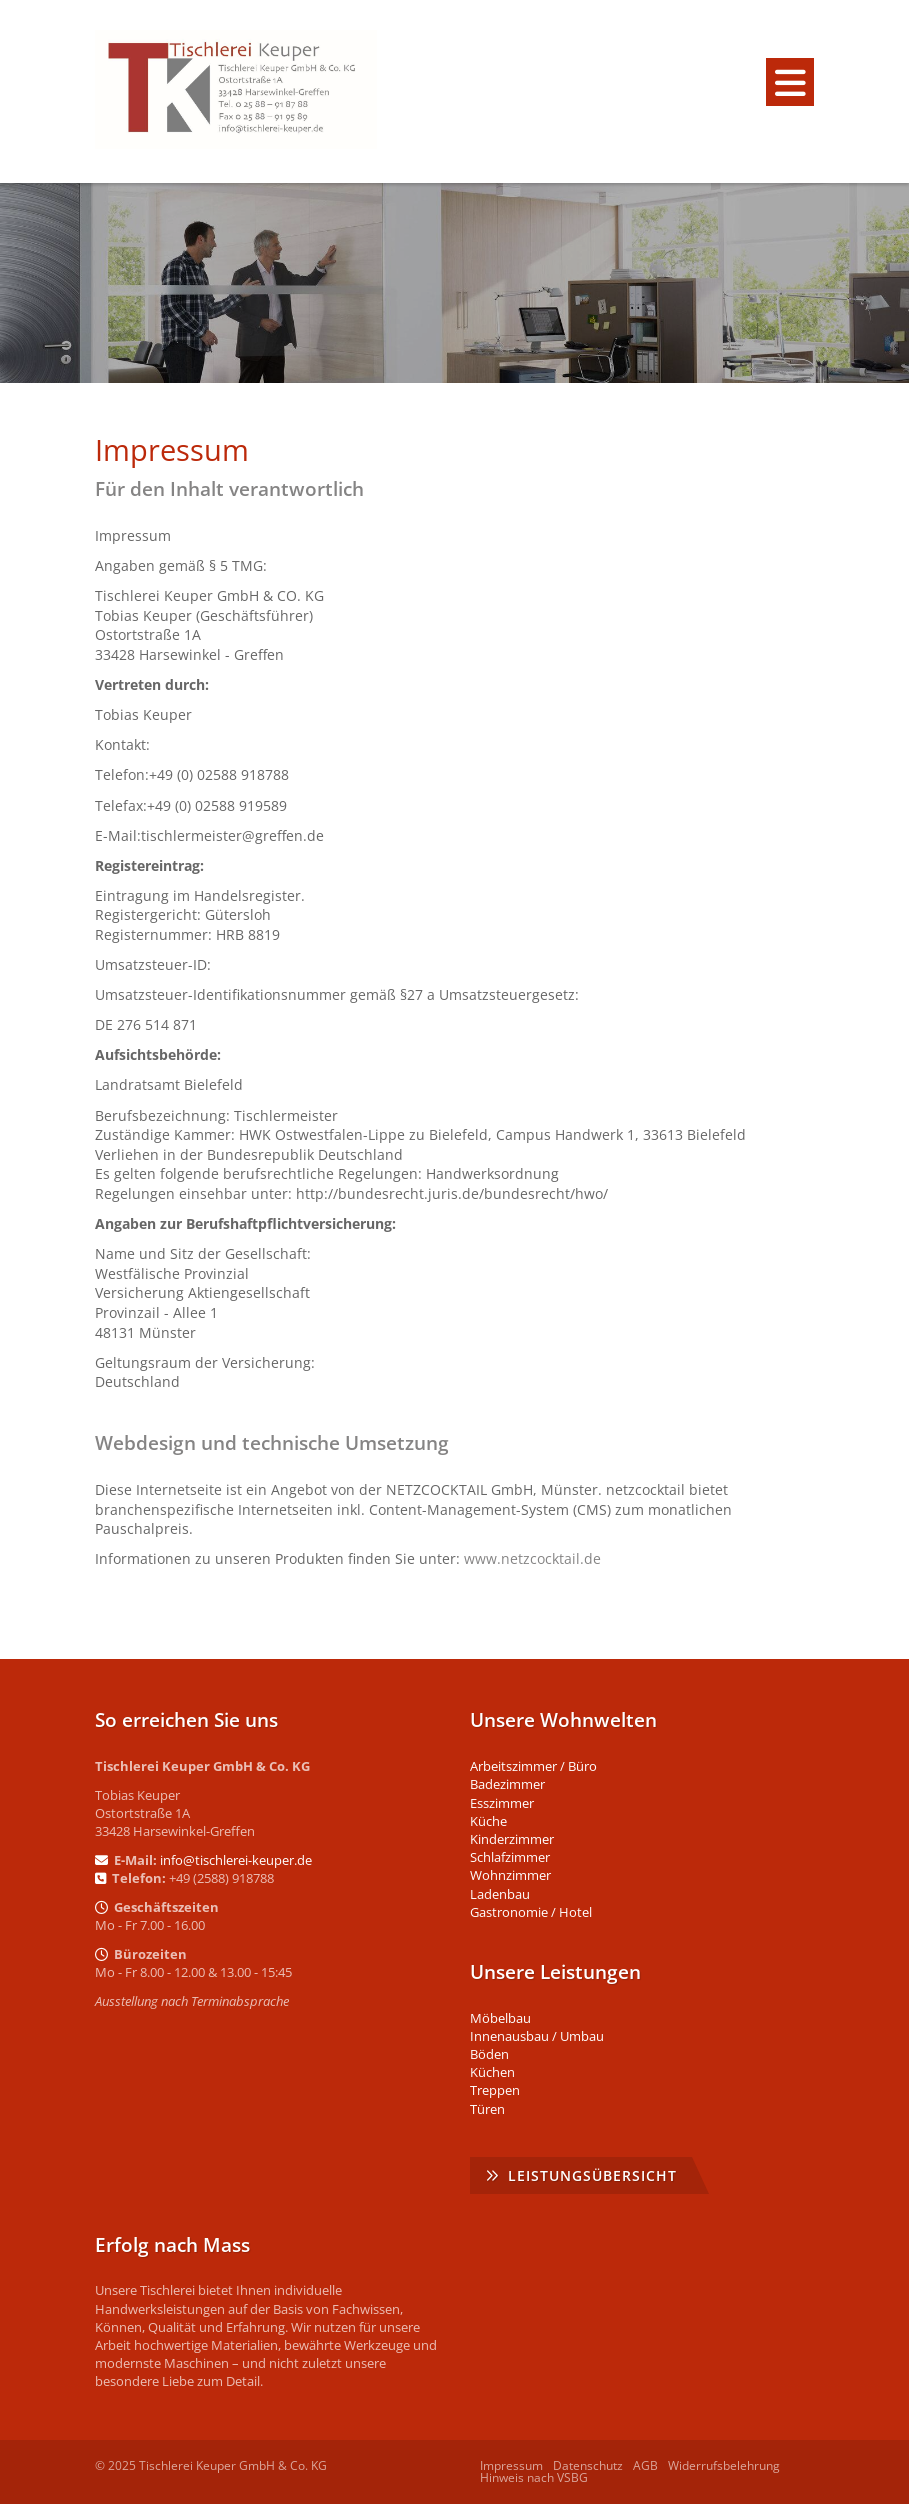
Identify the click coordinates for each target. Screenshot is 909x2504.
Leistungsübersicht (592, 2175)
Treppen (495, 2090)
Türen (487, 2109)
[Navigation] (790, 82)
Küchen (492, 2072)
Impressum (511, 2466)
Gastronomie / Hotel (531, 1912)
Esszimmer (502, 1803)
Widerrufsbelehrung (724, 2466)
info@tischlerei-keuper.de (236, 1860)
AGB (645, 2466)
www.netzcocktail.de (532, 1558)
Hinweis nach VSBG (534, 2478)
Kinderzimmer (512, 1839)
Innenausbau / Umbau (537, 2036)
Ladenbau (500, 1894)
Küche (488, 1821)
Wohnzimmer (510, 1875)
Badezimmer (507, 1784)
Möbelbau (500, 2018)
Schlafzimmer (510, 1857)
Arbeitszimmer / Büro (533, 1766)
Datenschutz (588, 2466)
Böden (489, 2054)
